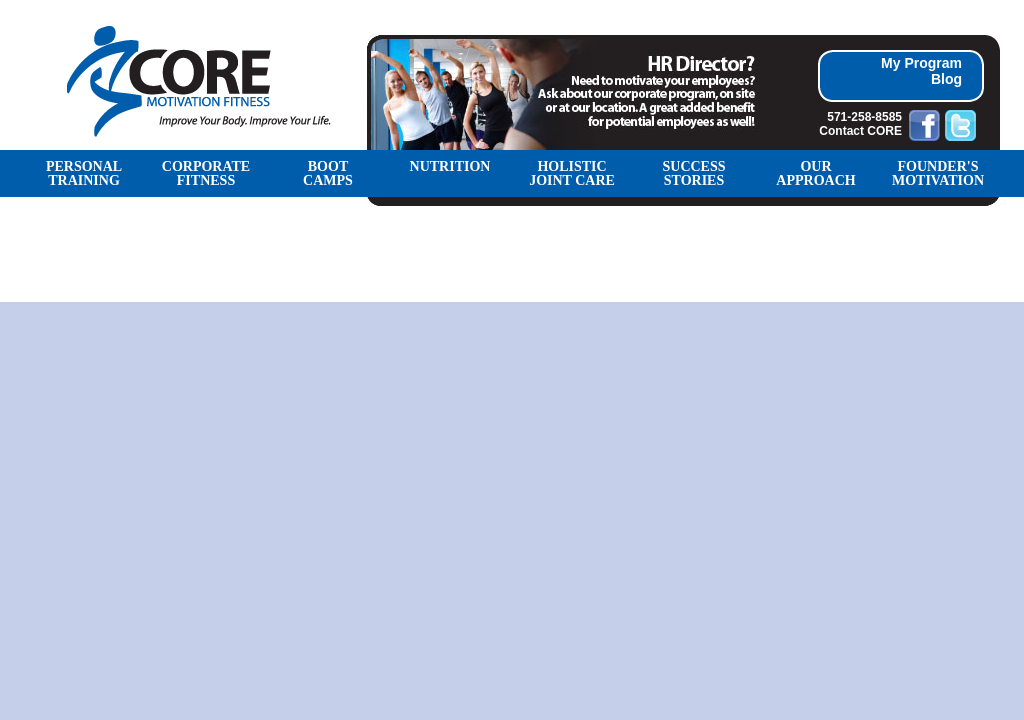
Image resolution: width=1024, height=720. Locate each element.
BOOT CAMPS (328, 173)
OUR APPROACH (815, 173)
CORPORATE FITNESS (206, 173)
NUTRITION (450, 166)
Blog (946, 79)
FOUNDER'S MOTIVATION (938, 173)
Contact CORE (860, 131)
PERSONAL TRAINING (84, 173)
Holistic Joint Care (572, 173)
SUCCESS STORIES (693, 173)
